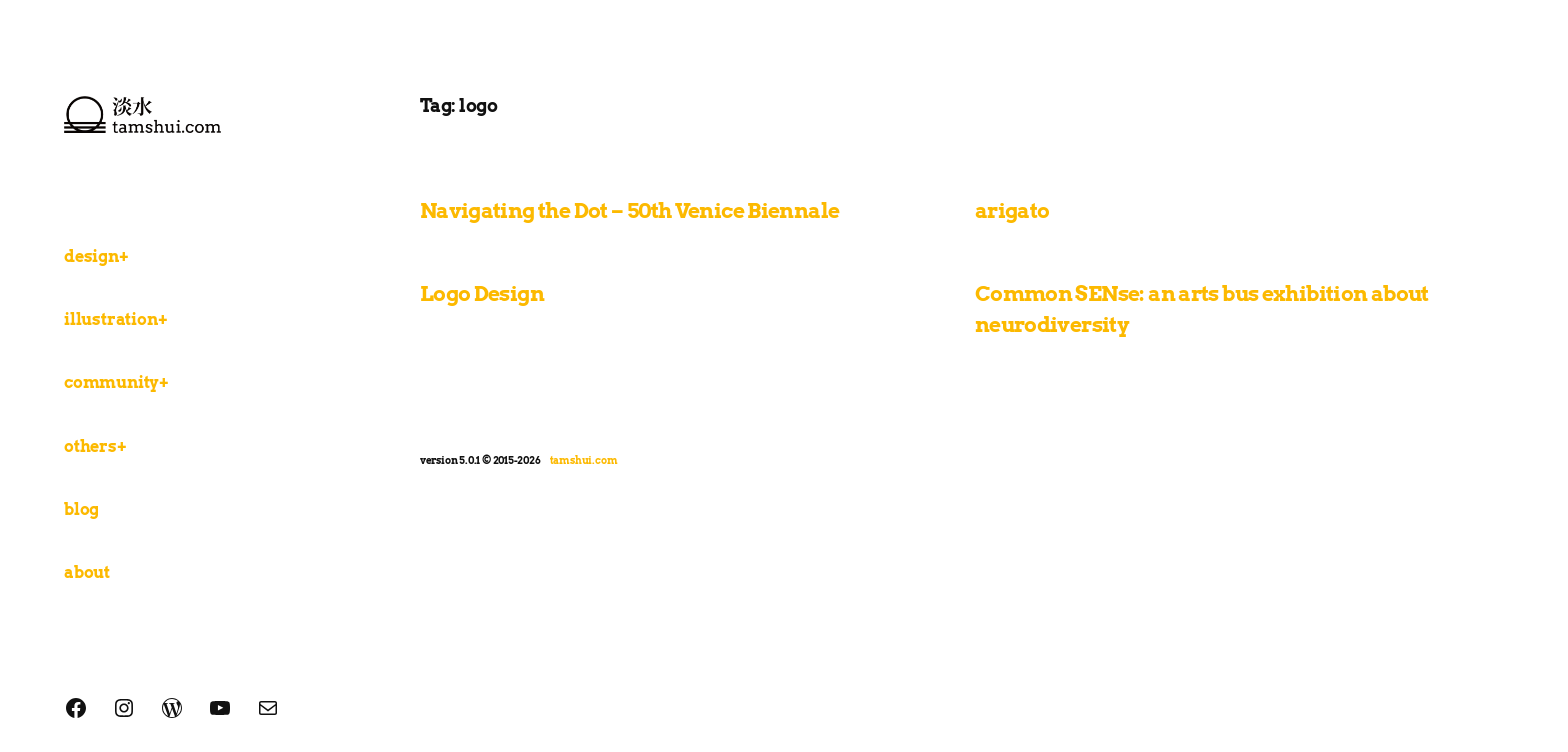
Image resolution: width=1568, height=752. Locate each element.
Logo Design (482, 293)
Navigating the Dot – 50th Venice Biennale (630, 210)
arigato (1012, 210)
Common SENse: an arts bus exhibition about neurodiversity (1202, 309)
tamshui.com (584, 460)
